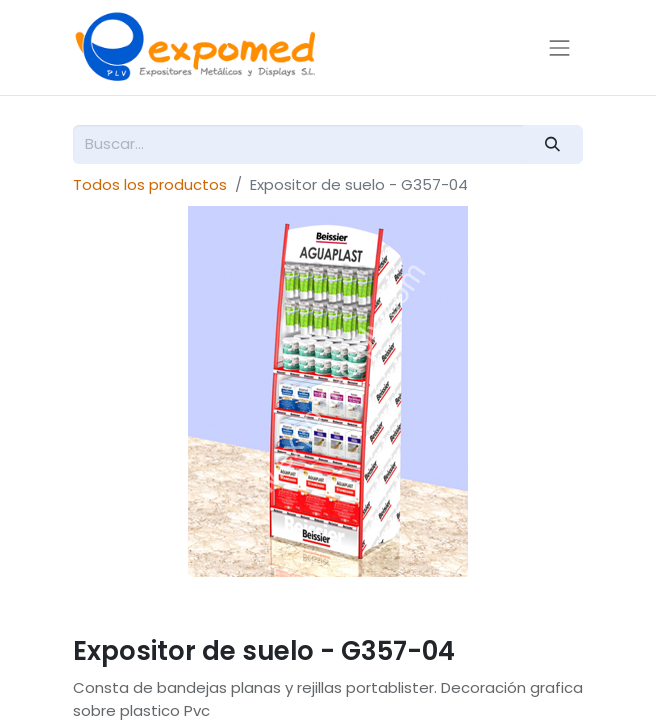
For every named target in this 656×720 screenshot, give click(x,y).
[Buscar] (553, 144)
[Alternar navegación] (560, 47)
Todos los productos (150, 184)
